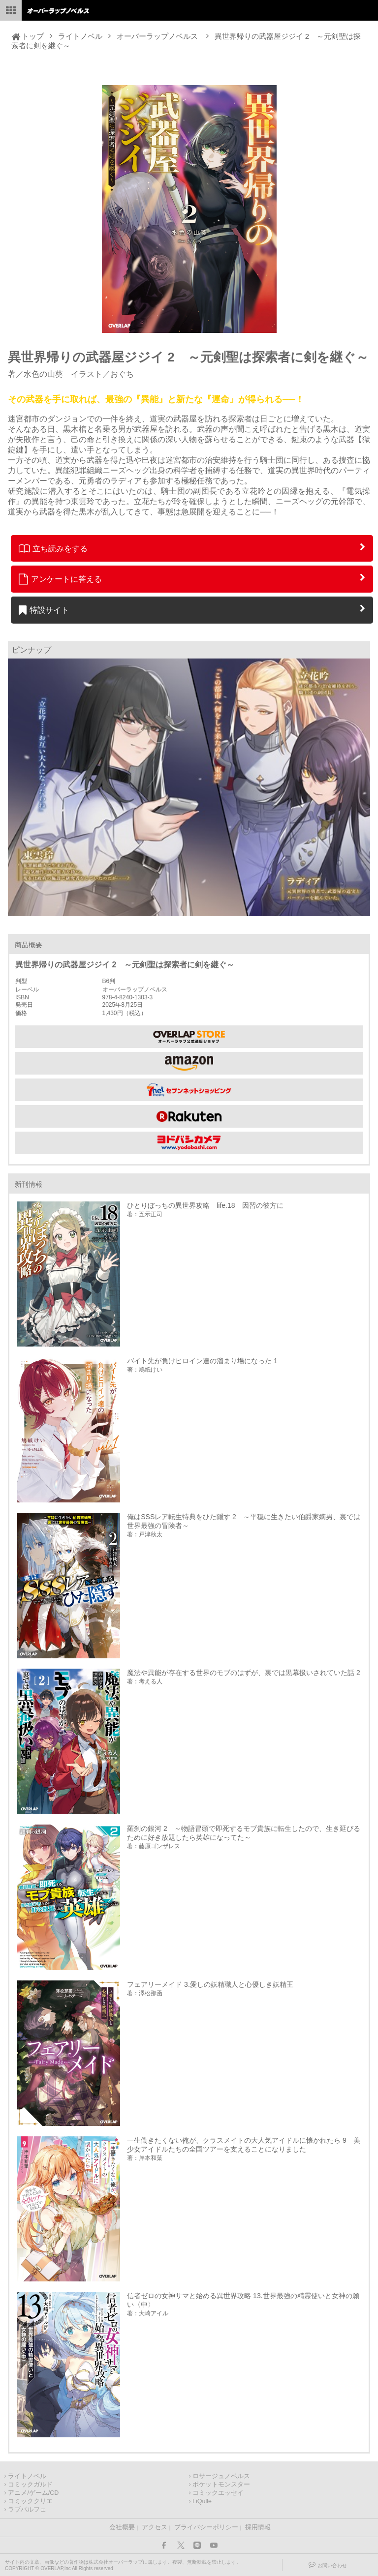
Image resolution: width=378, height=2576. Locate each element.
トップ (33, 36)
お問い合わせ (332, 2565)
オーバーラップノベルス (157, 36)
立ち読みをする (53, 548)
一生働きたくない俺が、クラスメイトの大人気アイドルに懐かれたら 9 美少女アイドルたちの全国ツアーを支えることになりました (243, 2144)
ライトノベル (80, 36)
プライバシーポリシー (206, 2527)
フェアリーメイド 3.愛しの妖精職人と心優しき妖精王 (210, 1984)
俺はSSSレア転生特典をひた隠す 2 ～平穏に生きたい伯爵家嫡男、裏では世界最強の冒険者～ (243, 1521)
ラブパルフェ (27, 2509)
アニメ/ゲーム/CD (33, 2492)
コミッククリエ (30, 2501)
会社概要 (122, 2527)
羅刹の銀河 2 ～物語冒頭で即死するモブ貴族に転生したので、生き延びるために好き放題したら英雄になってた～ (243, 1833)
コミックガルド (30, 2484)
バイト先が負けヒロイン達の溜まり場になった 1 (202, 1361)
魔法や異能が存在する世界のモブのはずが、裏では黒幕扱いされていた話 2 (243, 1673)
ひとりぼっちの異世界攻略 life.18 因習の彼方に (205, 1205)
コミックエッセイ (218, 2492)
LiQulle (202, 2501)
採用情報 (258, 2527)
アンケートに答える (60, 578)
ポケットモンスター (221, 2484)
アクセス (154, 2527)
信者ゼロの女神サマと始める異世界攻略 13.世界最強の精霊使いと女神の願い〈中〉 (243, 2300)
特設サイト (44, 609)
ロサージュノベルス (221, 2476)
